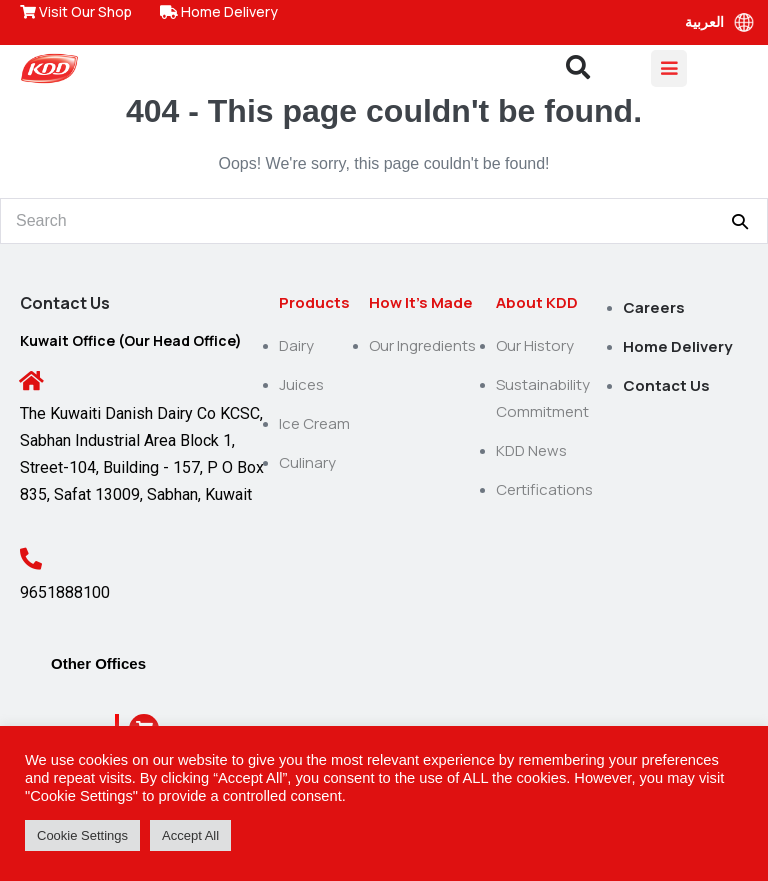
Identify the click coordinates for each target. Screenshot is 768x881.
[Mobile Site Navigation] (669, 68)
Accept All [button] (190, 835)
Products (314, 302)
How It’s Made (421, 302)
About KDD (537, 302)
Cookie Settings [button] (82, 835)
